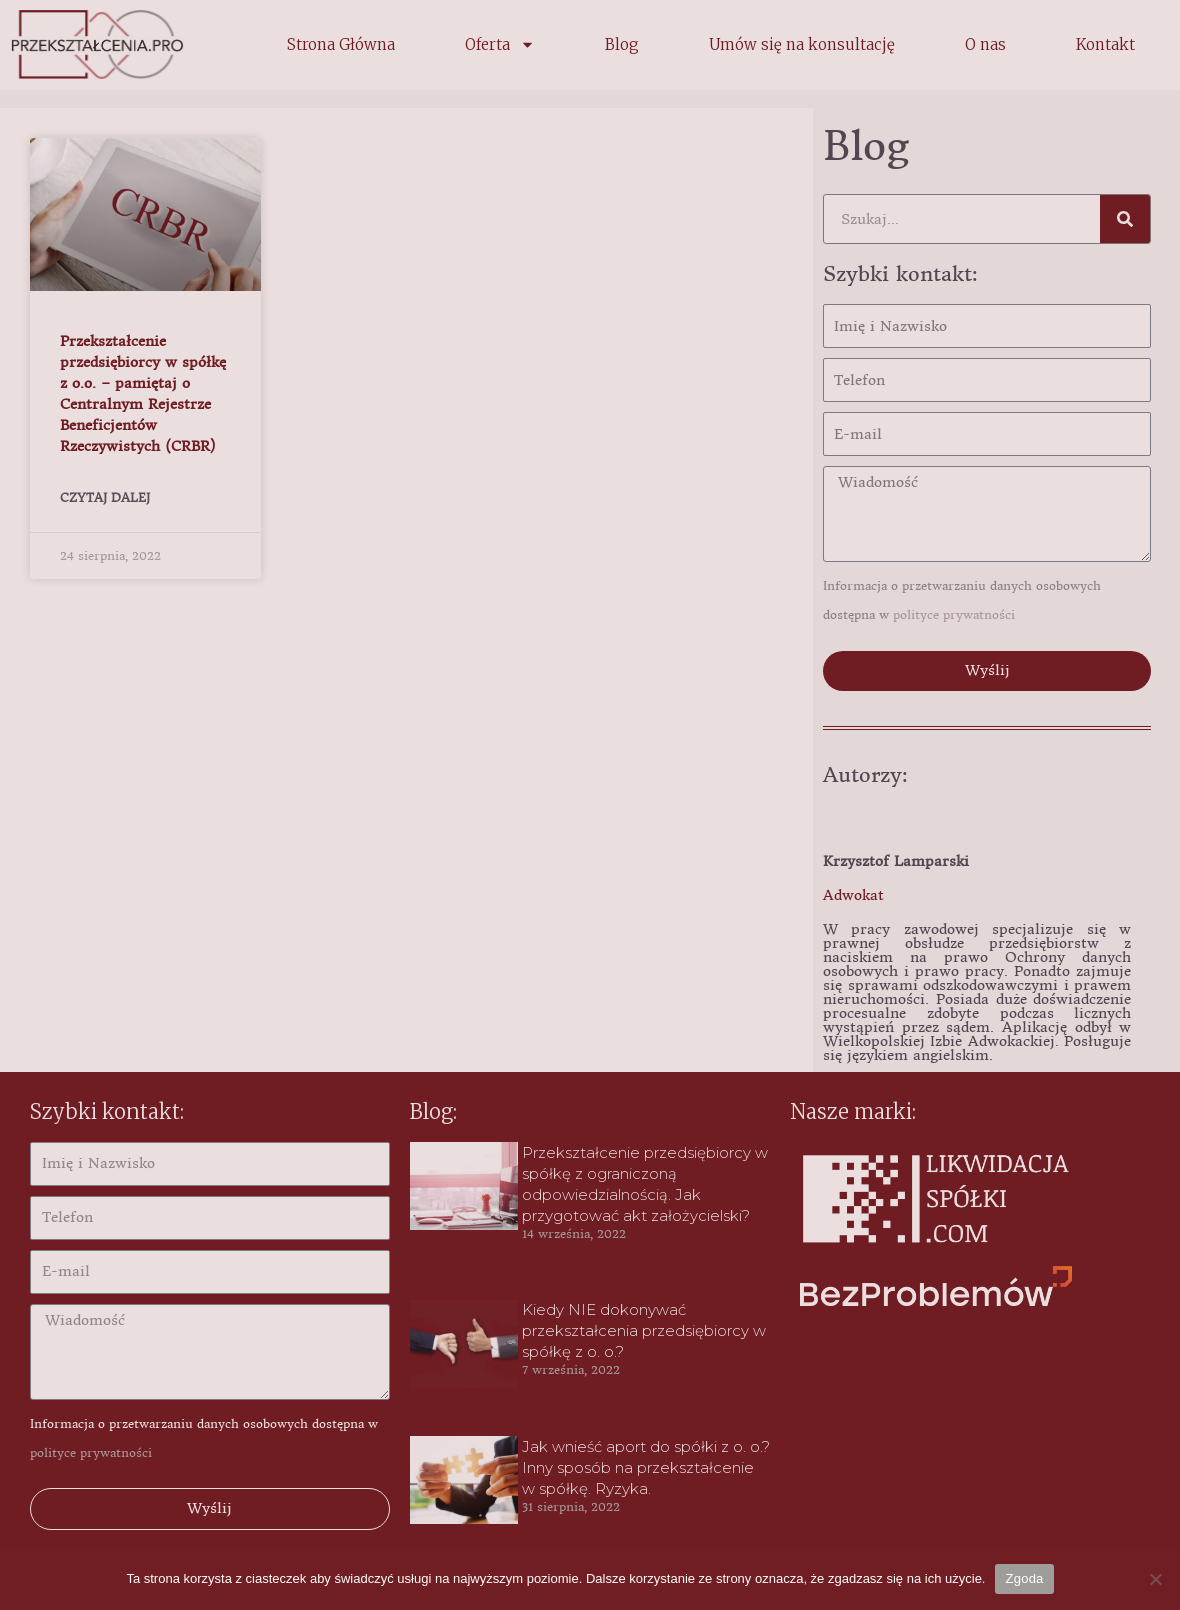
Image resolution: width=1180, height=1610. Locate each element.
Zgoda (1024, 1578)
